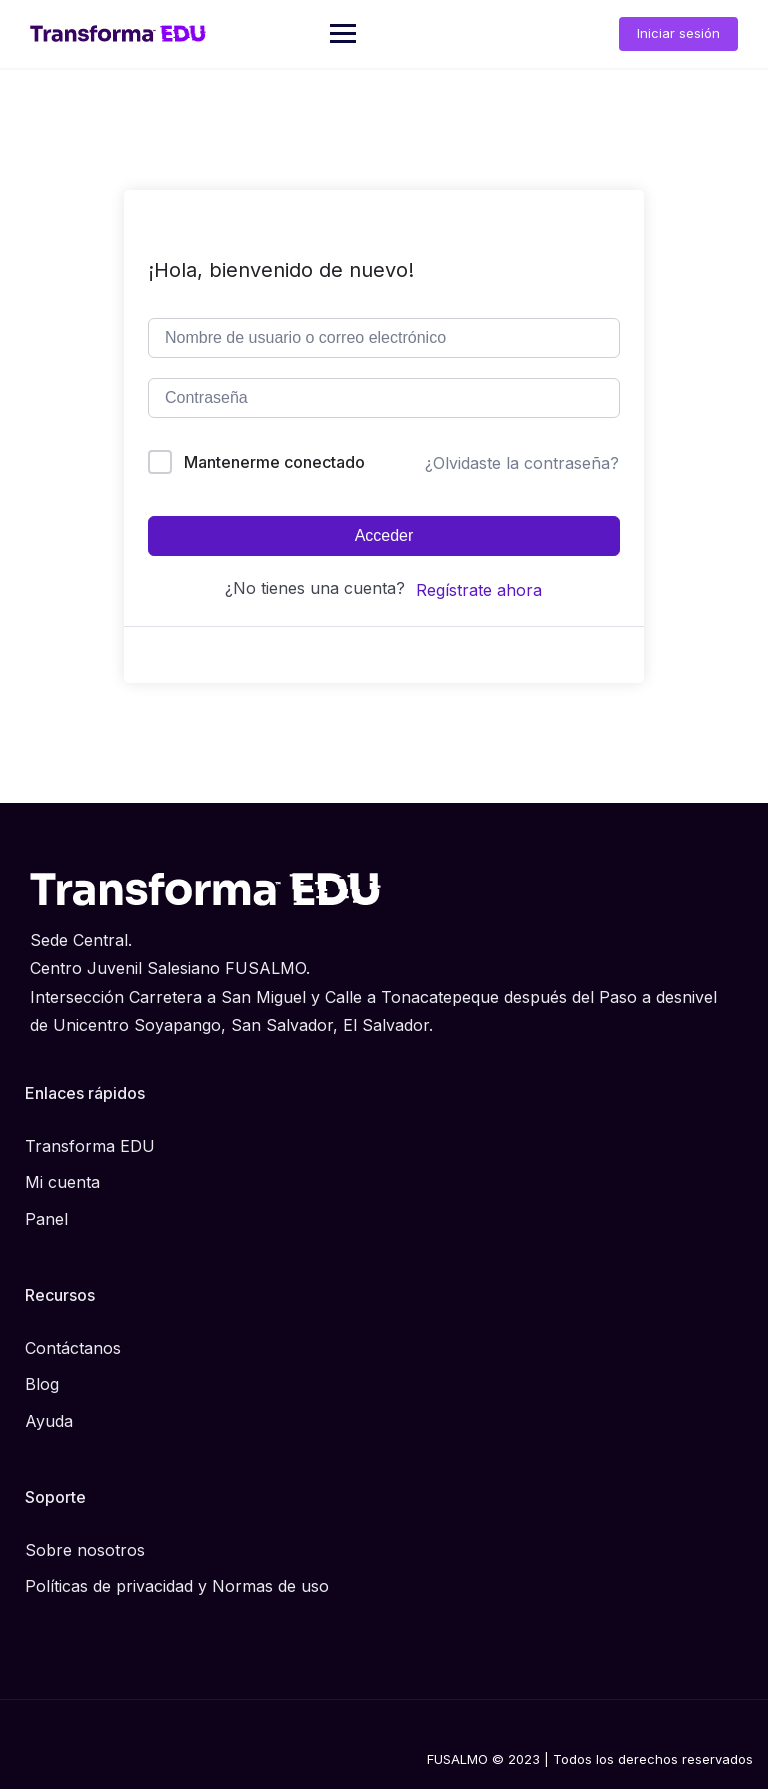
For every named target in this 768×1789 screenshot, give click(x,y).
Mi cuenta (62, 1182)
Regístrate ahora (479, 590)
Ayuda (49, 1421)
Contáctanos (73, 1348)
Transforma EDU (90, 1146)
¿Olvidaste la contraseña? (522, 463)
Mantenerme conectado (274, 462)
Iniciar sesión (678, 33)
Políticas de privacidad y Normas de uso (177, 1586)
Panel (46, 1219)
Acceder (384, 535)
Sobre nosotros (85, 1550)
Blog (42, 1384)
